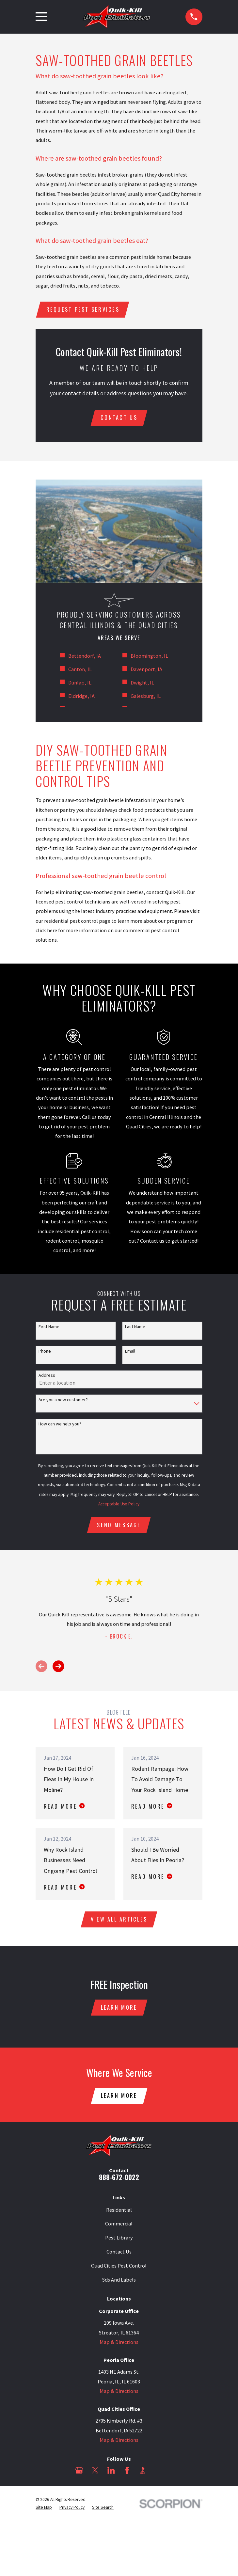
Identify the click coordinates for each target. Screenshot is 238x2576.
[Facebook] (127, 2473)
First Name (49, 1327)
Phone (45, 1352)
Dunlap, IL (79, 683)
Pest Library (119, 2241)
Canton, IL (80, 670)
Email (130, 1352)
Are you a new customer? (63, 1401)
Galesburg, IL (146, 697)
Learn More (119, 2010)
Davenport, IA (146, 670)
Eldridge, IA (81, 697)
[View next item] (58, 1668)
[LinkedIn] (111, 2473)
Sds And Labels (119, 2283)
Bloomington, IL (149, 657)
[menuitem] (44, 2511)
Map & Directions (119, 2345)
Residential (119, 2212)
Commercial (119, 2226)
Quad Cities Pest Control (119, 2269)
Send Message (119, 1526)
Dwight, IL (142, 683)
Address (47, 1376)
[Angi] (159, 2473)
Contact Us (119, 2255)
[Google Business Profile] (79, 2473)
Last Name (135, 1327)
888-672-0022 (119, 2180)
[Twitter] (95, 2473)
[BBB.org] (143, 2473)
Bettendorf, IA (84, 657)
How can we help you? (60, 1425)
